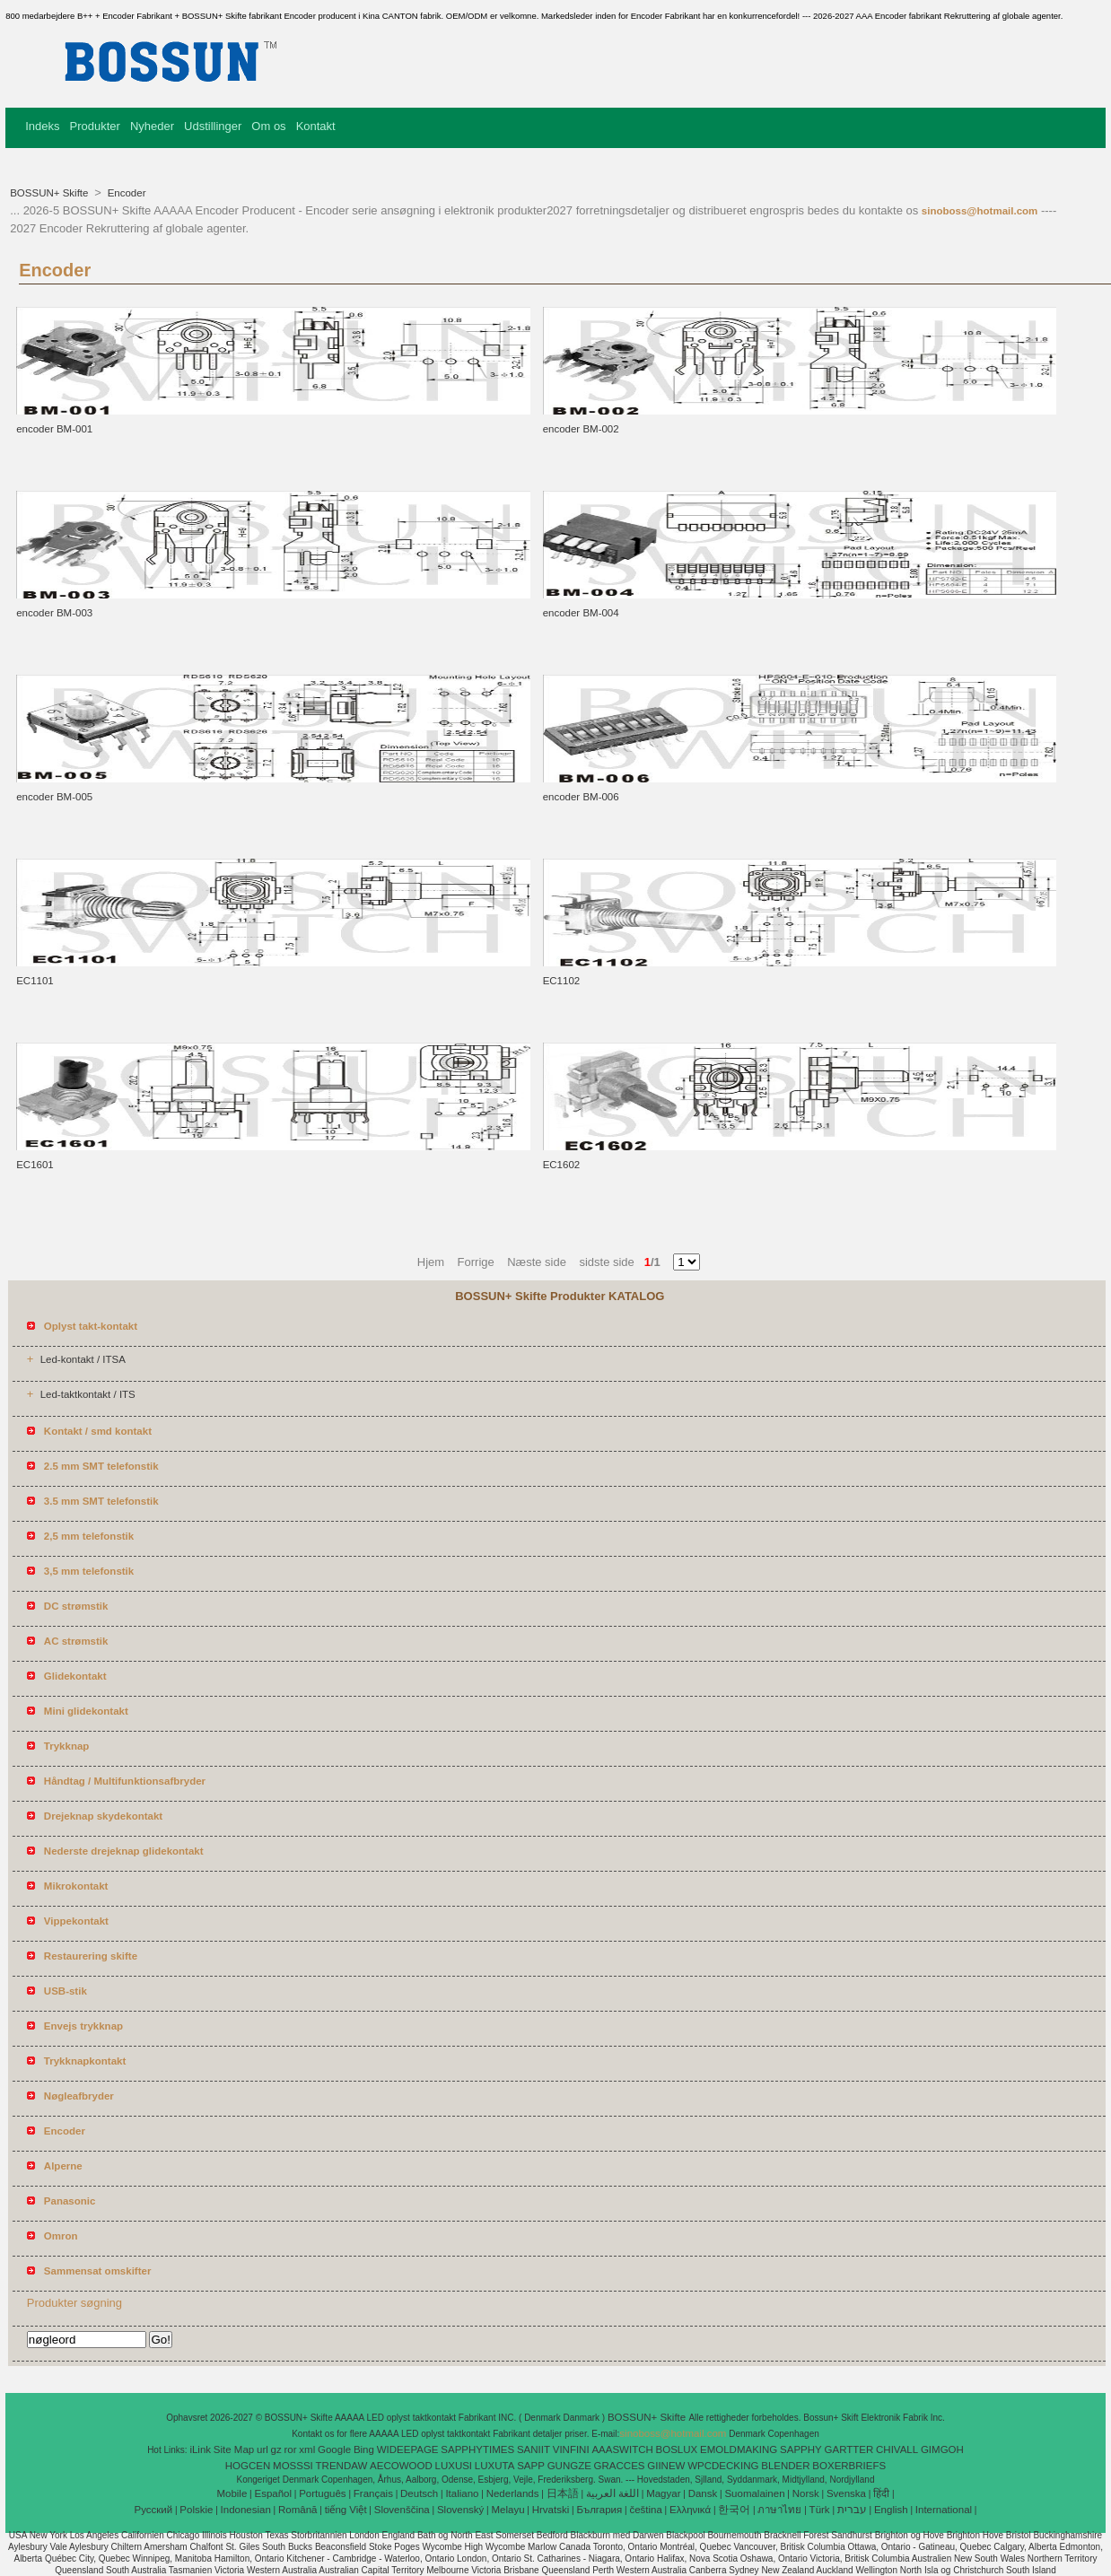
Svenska (846, 2493)
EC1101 (35, 980)
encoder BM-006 (581, 796)
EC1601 (35, 1164)
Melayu (507, 2509)
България (599, 2509)
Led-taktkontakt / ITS (88, 1394)
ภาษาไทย (779, 2509)
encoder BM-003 (54, 612)
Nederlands (512, 2493)
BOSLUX (677, 2449)
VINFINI (571, 2449)
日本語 (563, 2493)
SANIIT (533, 2449)
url (262, 2449)
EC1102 (562, 980)
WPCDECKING (722, 2465)
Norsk (805, 2493)
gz (276, 2449)
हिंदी (881, 2493)
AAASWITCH (621, 2449)
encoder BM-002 (581, 429)
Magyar (663, 2493)
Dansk (703, 2493)
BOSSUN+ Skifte (50, 193)
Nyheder (152, 126)
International (943, 2509)
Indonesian (246, 2509)
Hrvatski (551, 2509)
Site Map (234, 2449)
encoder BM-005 (54, 796)
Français (373, 2493)
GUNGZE (569, 2465)
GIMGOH (942, 2449)
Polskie (196, 2509)
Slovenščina (402, 2509)
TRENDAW (342, 2465)
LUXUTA (495, 2465)
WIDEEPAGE (408, 2449)
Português (322, 2493)
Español (273, 2493)
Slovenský (460, 2509)
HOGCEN (247, 2465)
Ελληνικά (690, 2509)
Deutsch (419, 2493)
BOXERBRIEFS (849, 2465)
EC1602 (562, 1164)
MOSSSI (293, 2465)
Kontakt (316, 126)
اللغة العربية (612, 2493)
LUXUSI (454, 2465)
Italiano (461, 2493)
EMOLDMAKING (738, 2449)
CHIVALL (897, 2449)
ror (290, 2449)
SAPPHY (801, 2449)
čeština (645, 2509)
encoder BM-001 (54, 429)
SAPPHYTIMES (477, 2449)
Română (297, 2509)
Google (334, 2449)
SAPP (531, 2465)
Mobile (231, 2493)
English (891, 2509)
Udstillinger (212, 126)
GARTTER (849, 2449)
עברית (852, 2509)
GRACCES (619, 2465)
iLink (200, 2449)
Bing (364, 2449)
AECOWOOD (401, 2465)
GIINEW (666, 2465)
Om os (268, 126)
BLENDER (785, 2465)
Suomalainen (754, 2493)
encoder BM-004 (581, 612)
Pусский (154, 2509)
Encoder (124, 193)
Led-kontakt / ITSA (83, 1359)
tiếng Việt (346, 2509)
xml (307, 2449)
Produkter (95, 126)
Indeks (42, 126)
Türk (819, 2509)
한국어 (734, 2509)
